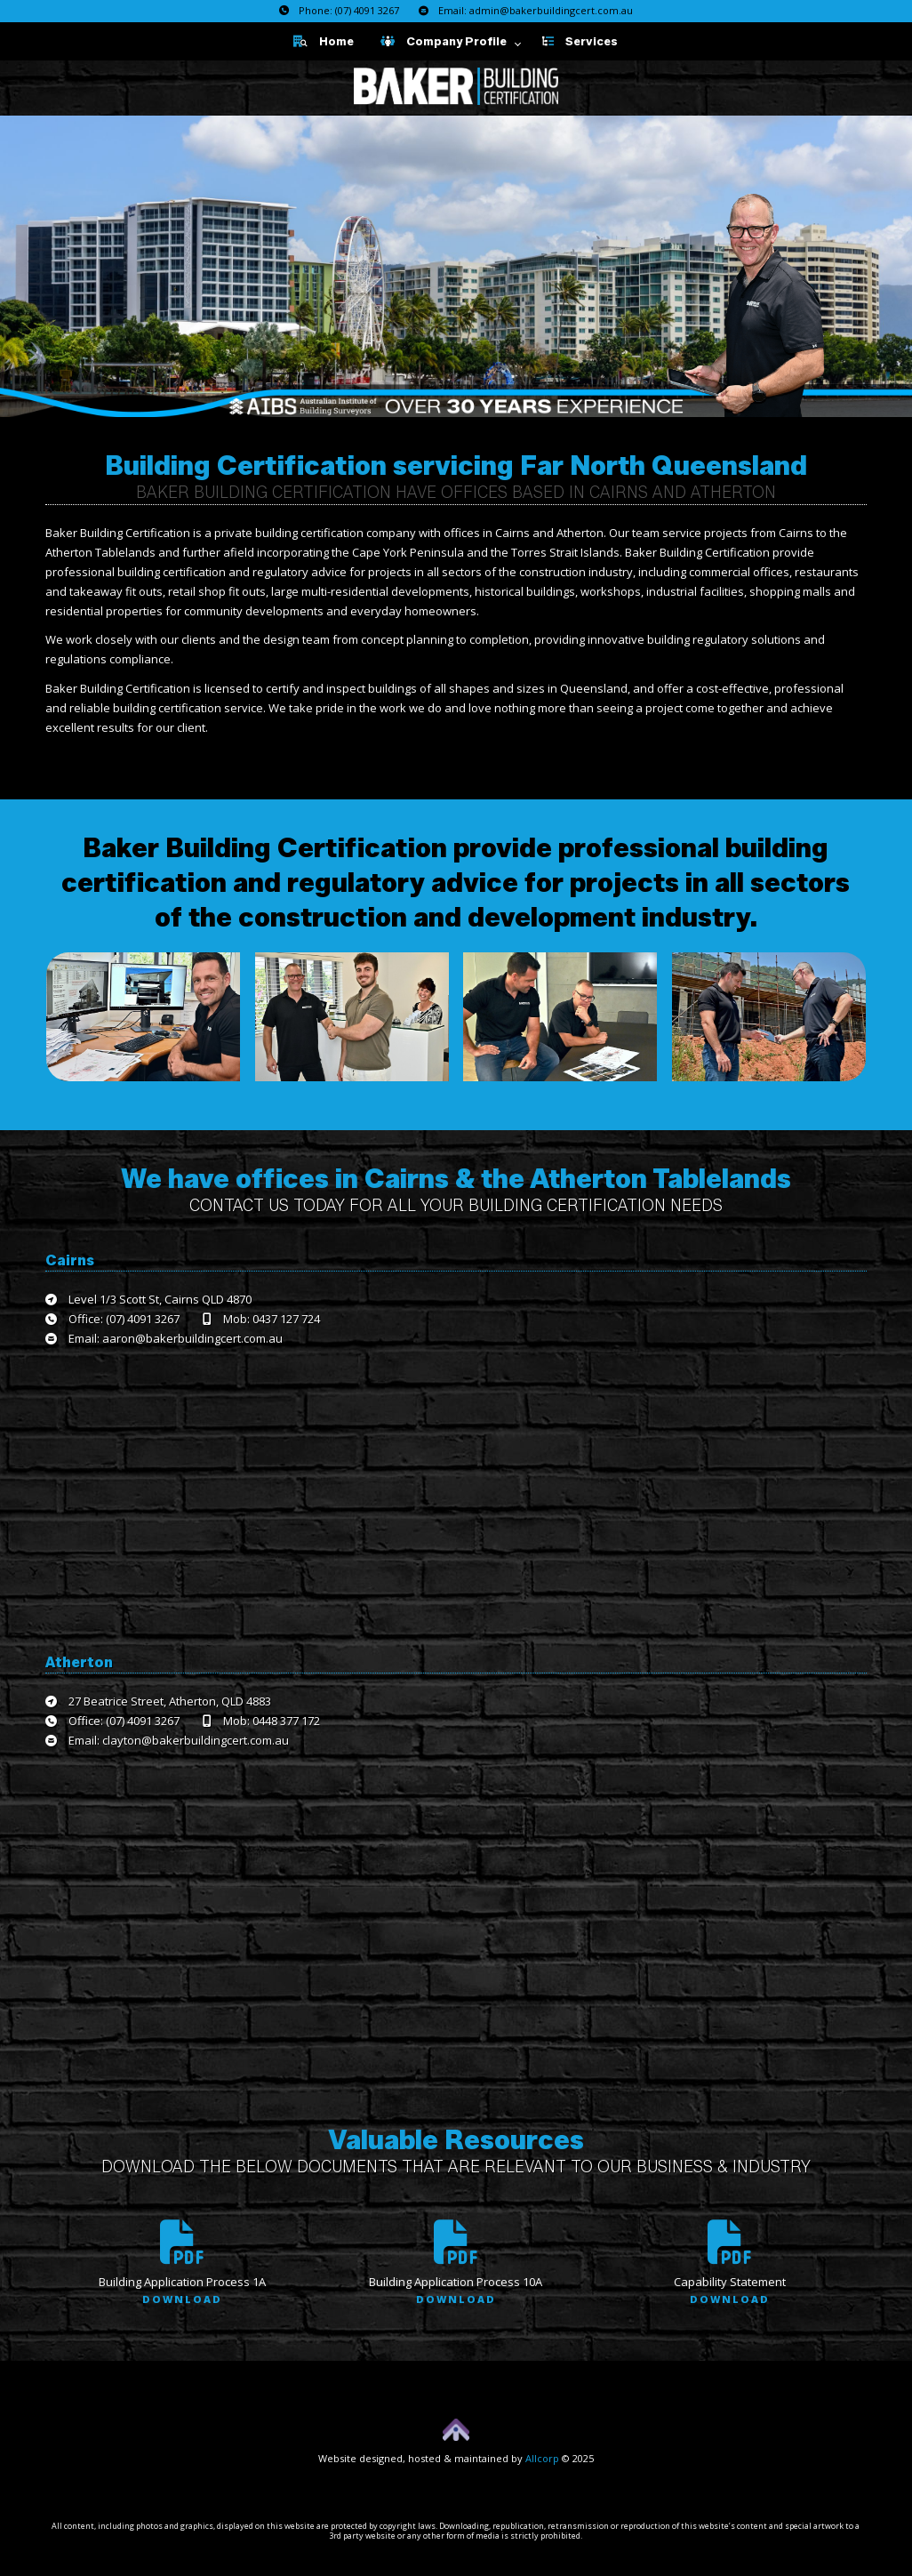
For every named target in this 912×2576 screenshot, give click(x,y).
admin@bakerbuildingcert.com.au (551, 10)
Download (182, 2299)
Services (580, 41)
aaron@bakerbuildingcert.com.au (192, 1338)
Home (323, 41)
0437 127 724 (286, 1319)
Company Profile (443, 41)
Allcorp (542, 2458)
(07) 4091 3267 (367, 10)
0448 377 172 (286, 1721)
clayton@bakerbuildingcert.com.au (195, 1740)
